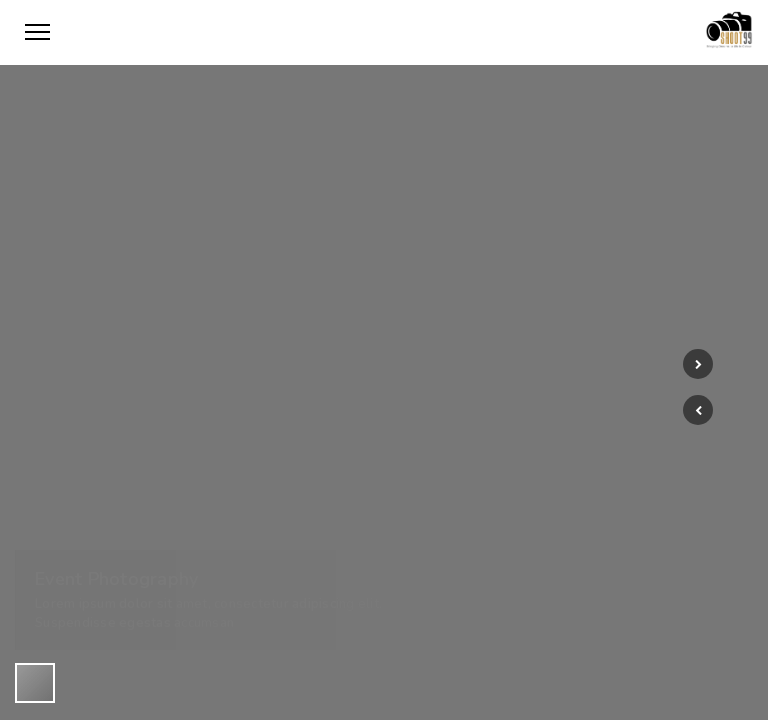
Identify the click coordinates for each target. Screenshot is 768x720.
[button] (698, 410)
